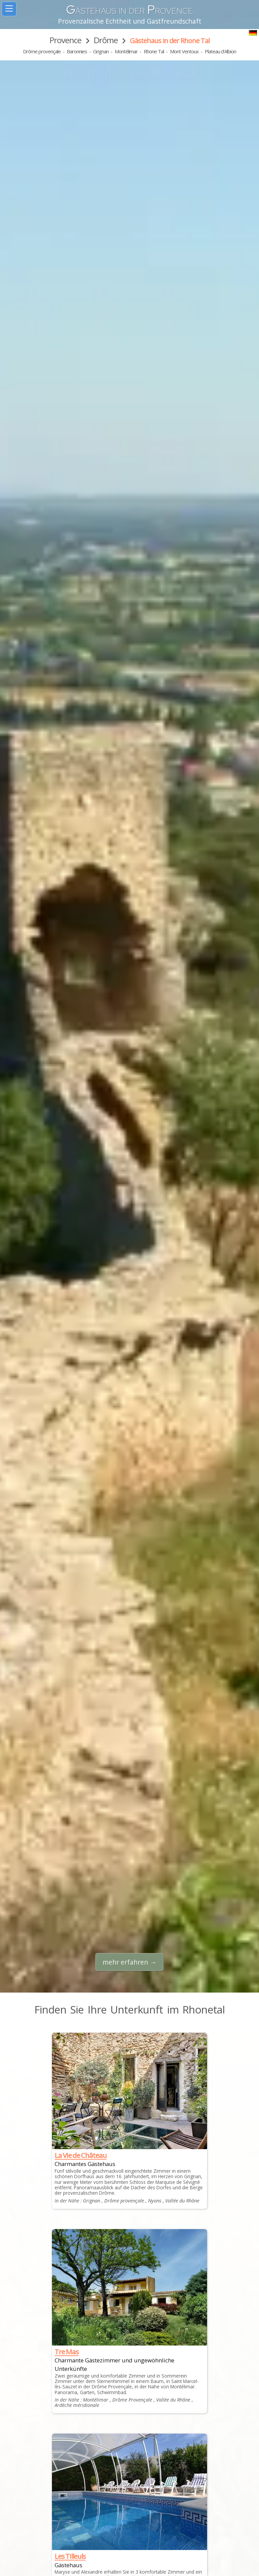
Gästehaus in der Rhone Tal (169, 40)
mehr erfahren (125, 1962)
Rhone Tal (154, 51)
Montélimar (126, 51)
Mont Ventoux (184, 51)
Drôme (106, 40)
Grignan (101, 51)
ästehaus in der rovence (129, 11)
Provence (65, 40)
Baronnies (77, 51)
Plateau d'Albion (220, 51)
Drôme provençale (42, 51)
